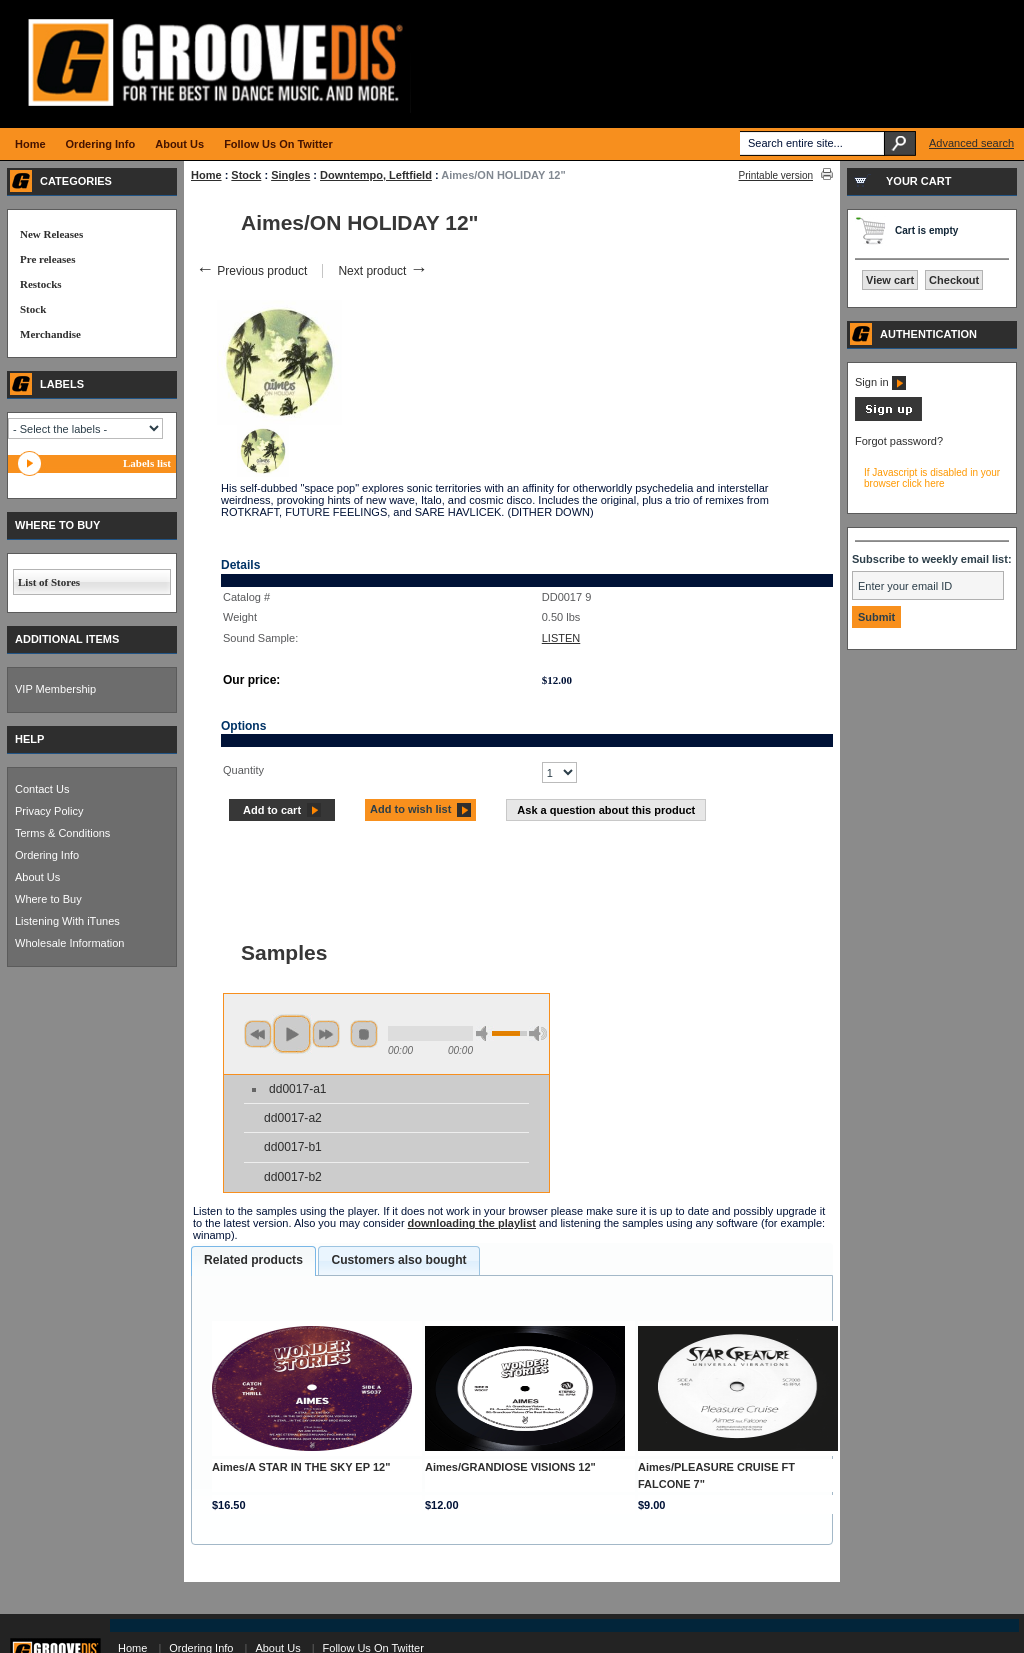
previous (258, 1034)
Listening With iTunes (67, 921)
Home (206, 175)
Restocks (41, 284)
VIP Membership (55, 689)
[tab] (253, 1261)
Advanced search (971, 143)
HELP (29, 739)
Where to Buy (48, 899)
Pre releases (47, 259)
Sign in (880, 382)
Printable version (776, 175)
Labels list (147, 463)
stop (364, 1034)
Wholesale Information (69, 943)
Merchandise (50, 334)
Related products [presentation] (253, 1260)
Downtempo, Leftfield (376, 175)
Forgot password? (899, 441)
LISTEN (561, 638)
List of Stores (49, 582)
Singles (290, 175)
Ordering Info (47, 855)
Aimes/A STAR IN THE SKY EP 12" (301, 1467)
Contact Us (42, 789)
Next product (382, 271)
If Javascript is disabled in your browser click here (932, 478)
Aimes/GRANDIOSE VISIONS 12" (510, 1467)
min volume (485, 1033)
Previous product (251, 271)
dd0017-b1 (293, 1147)
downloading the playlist (472, 1223)
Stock (246, 175)
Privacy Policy (49, 811)
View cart (890, 280)
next (326, 1034)
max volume (538, 1033)
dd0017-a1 (297, 1089)
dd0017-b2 (293, 1177)
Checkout (954, 280)
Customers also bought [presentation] (398, 1260)
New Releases (51, 234)
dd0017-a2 (293, 1118)
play (292, 1034)
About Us (37, 877)
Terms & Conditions (62, 833)
